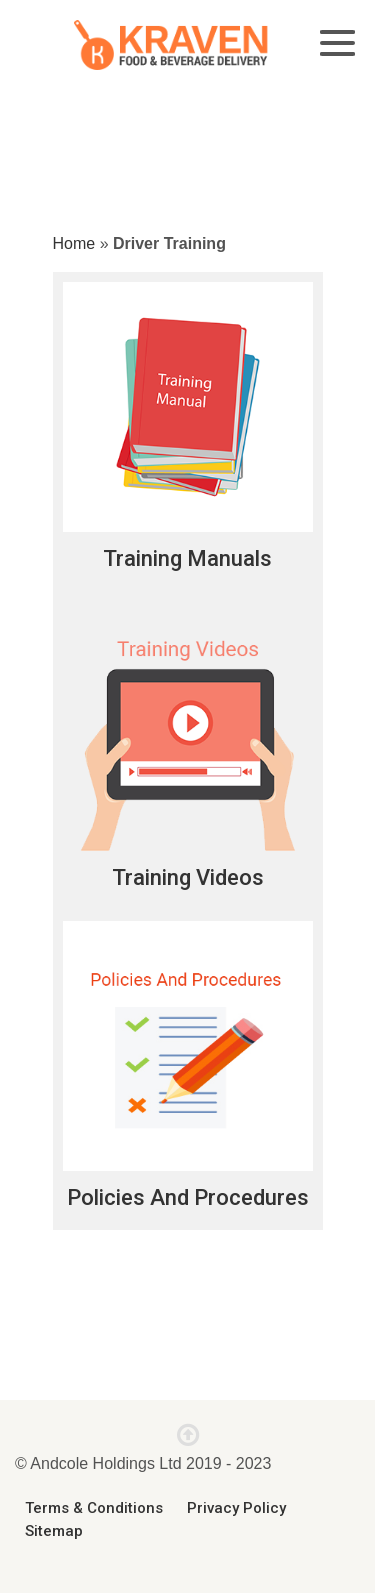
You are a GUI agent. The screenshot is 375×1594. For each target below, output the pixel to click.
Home (74, 243)
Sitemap (54, 1531)
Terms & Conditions (94, 1508)
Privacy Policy (236, 1508)
